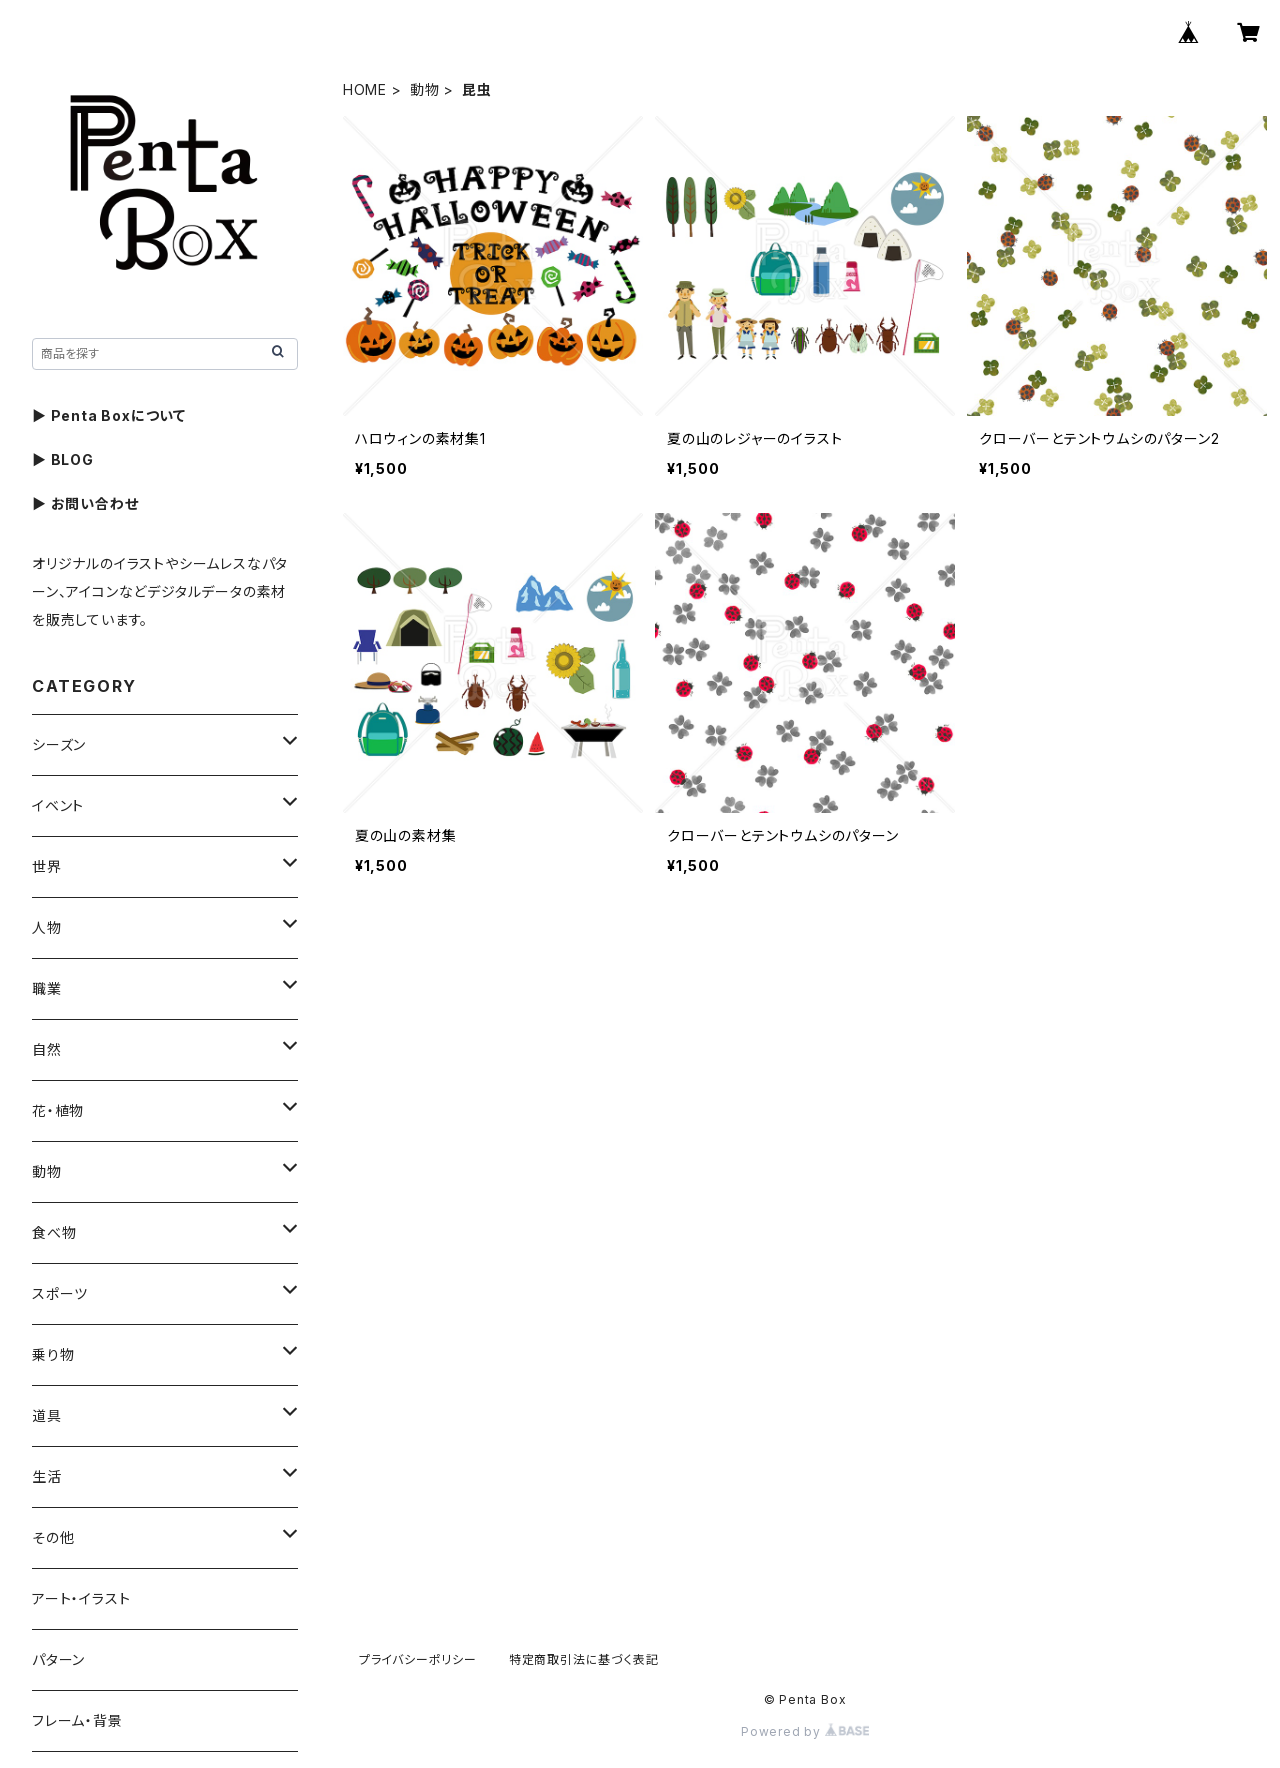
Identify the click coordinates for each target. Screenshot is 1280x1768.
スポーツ (60, 1293)
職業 (47, 988)
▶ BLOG (63, 459)
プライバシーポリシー (418, 1659)
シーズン (59, 744)
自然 (47, 1049)
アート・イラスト (81, 1598)
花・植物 (58, 1110)
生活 (47, 1476)
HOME (365, 89)
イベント (58, 805)
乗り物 (53, 1354)
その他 (53, 1537)
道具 (47, 1415)
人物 (47, 927)
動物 (425, 89)
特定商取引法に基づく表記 (584, 1659)
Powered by (805, 1731)
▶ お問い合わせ (85, 503)
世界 (47, 866)
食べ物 (54, 1232)
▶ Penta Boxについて (109, 415)
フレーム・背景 (77, 1720)
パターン (58, 1659)
